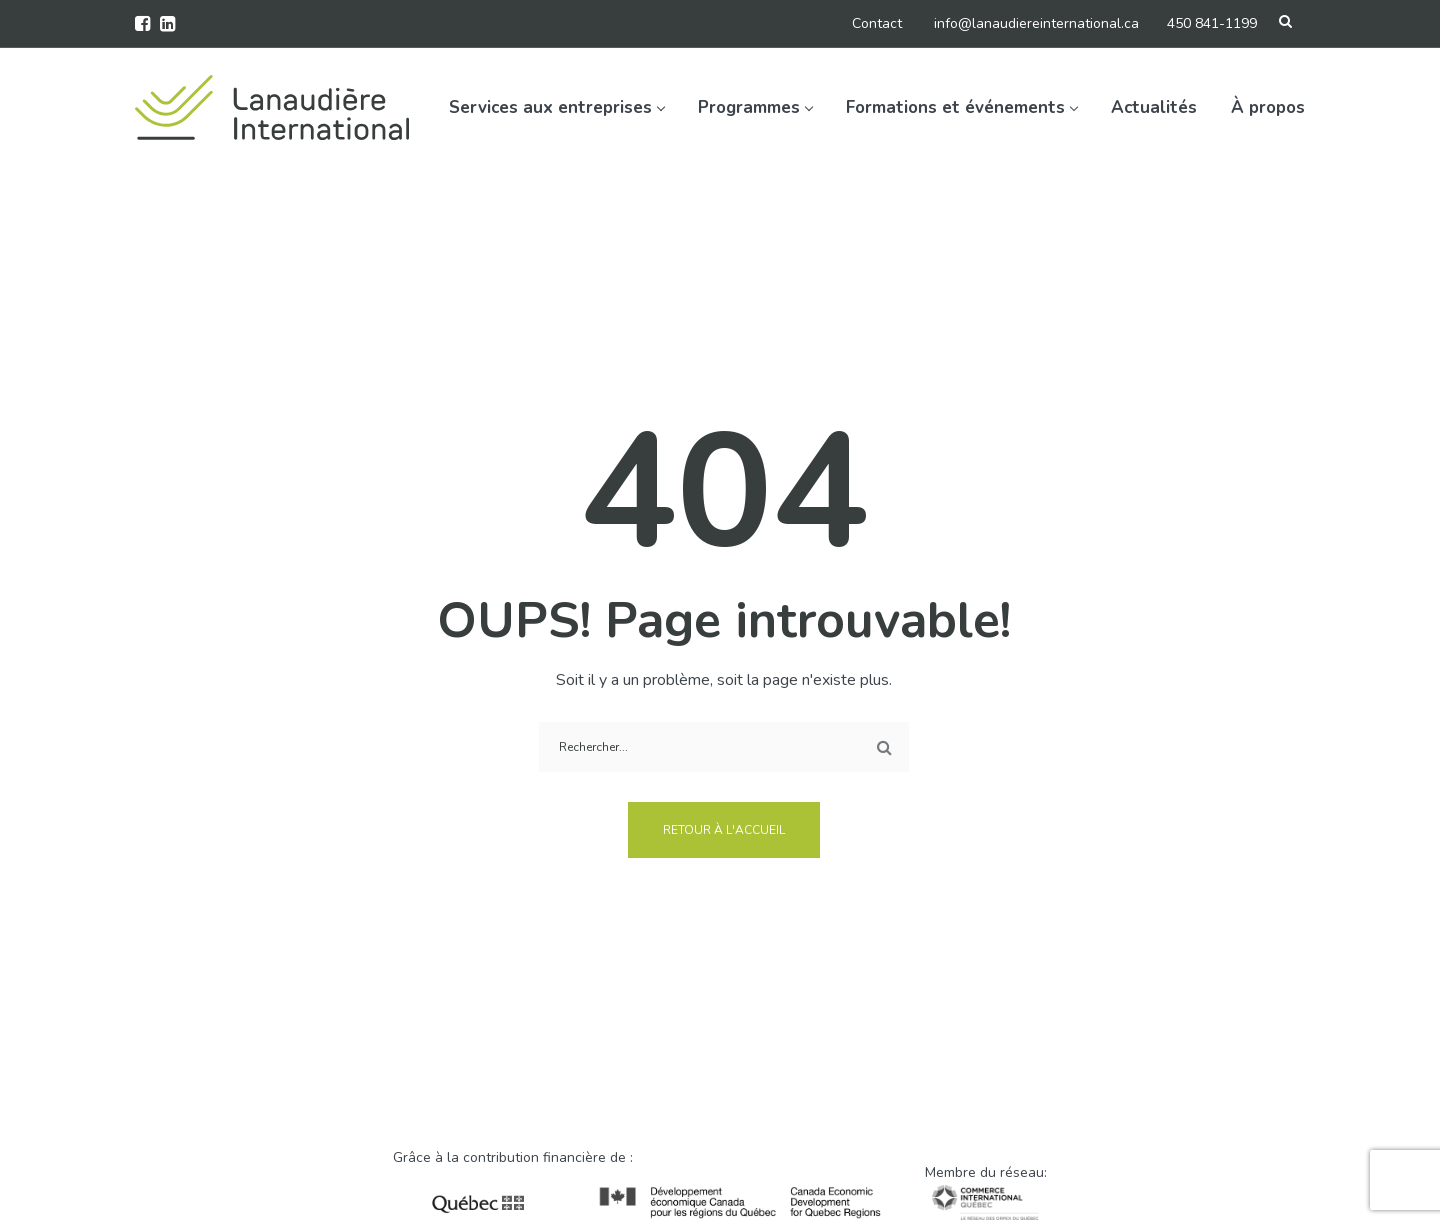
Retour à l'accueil (724, 830)
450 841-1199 (1212, 23)
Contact (877, 23)
